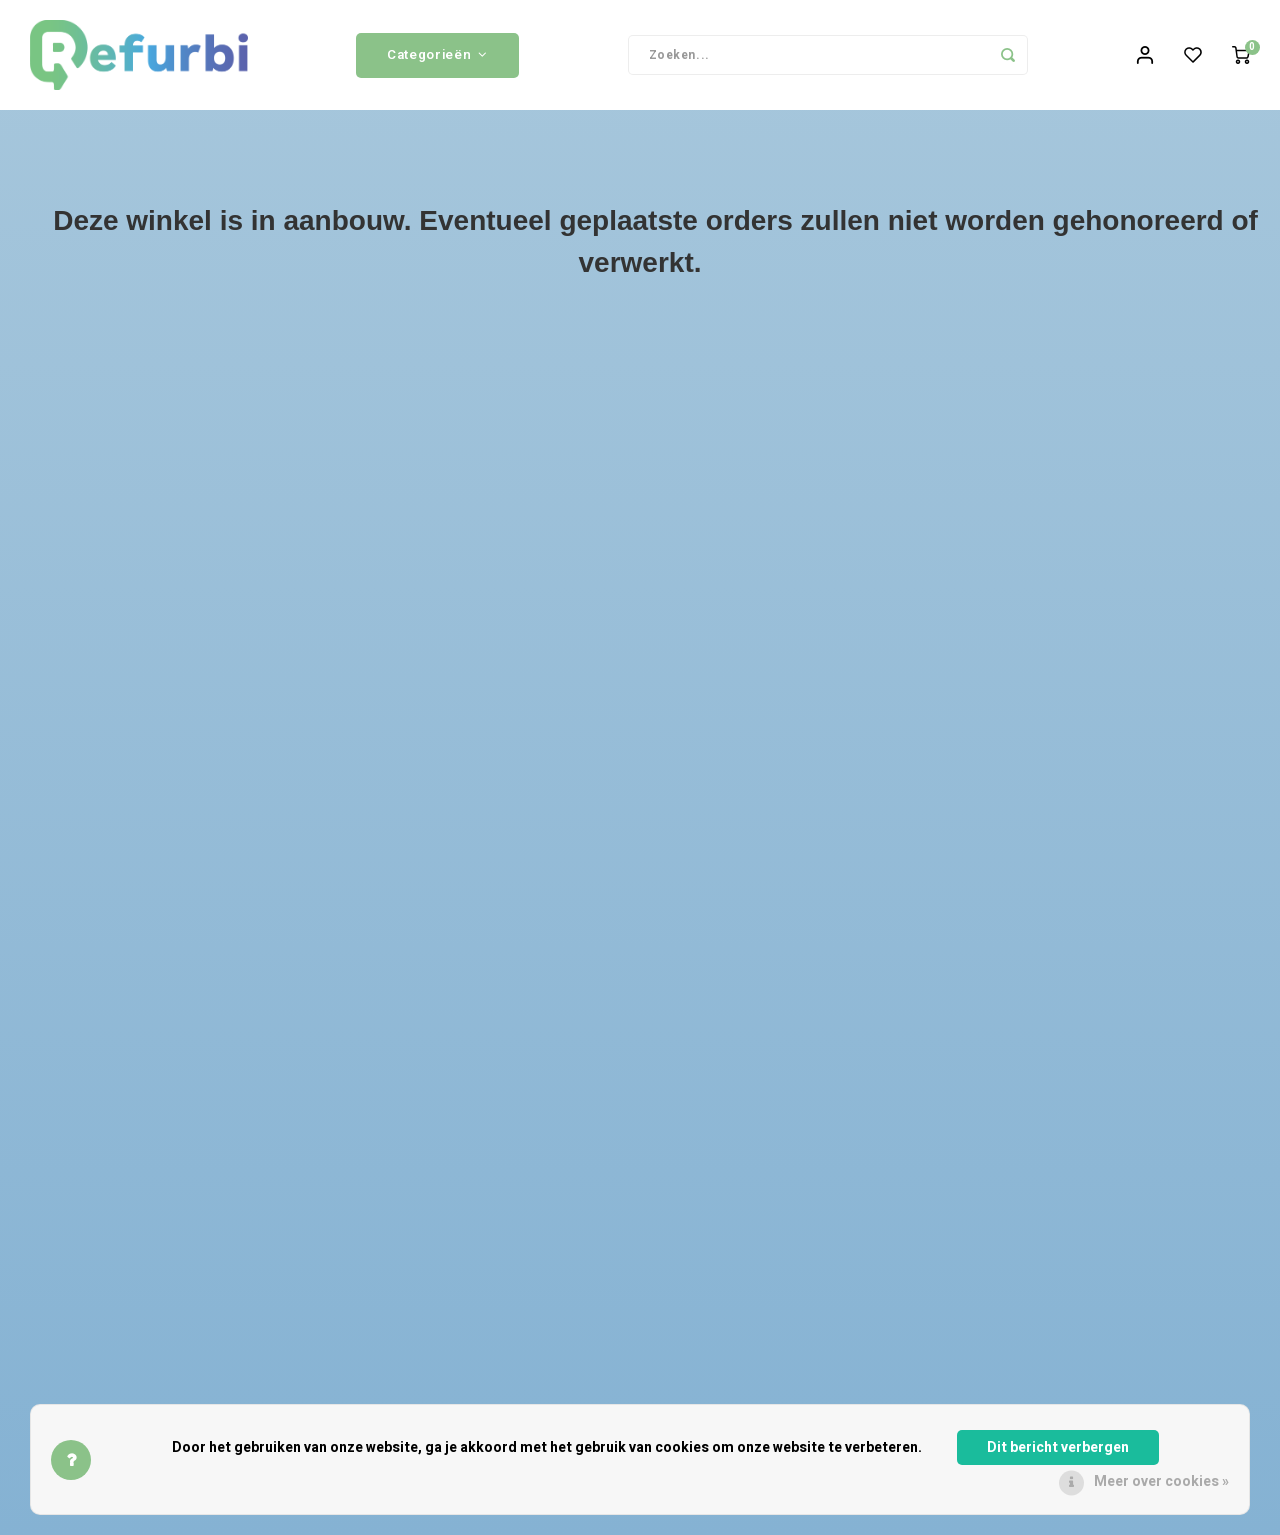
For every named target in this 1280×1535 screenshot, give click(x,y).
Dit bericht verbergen (1058, 1447)
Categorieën (437, 55)
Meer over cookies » (1161, 1481)
